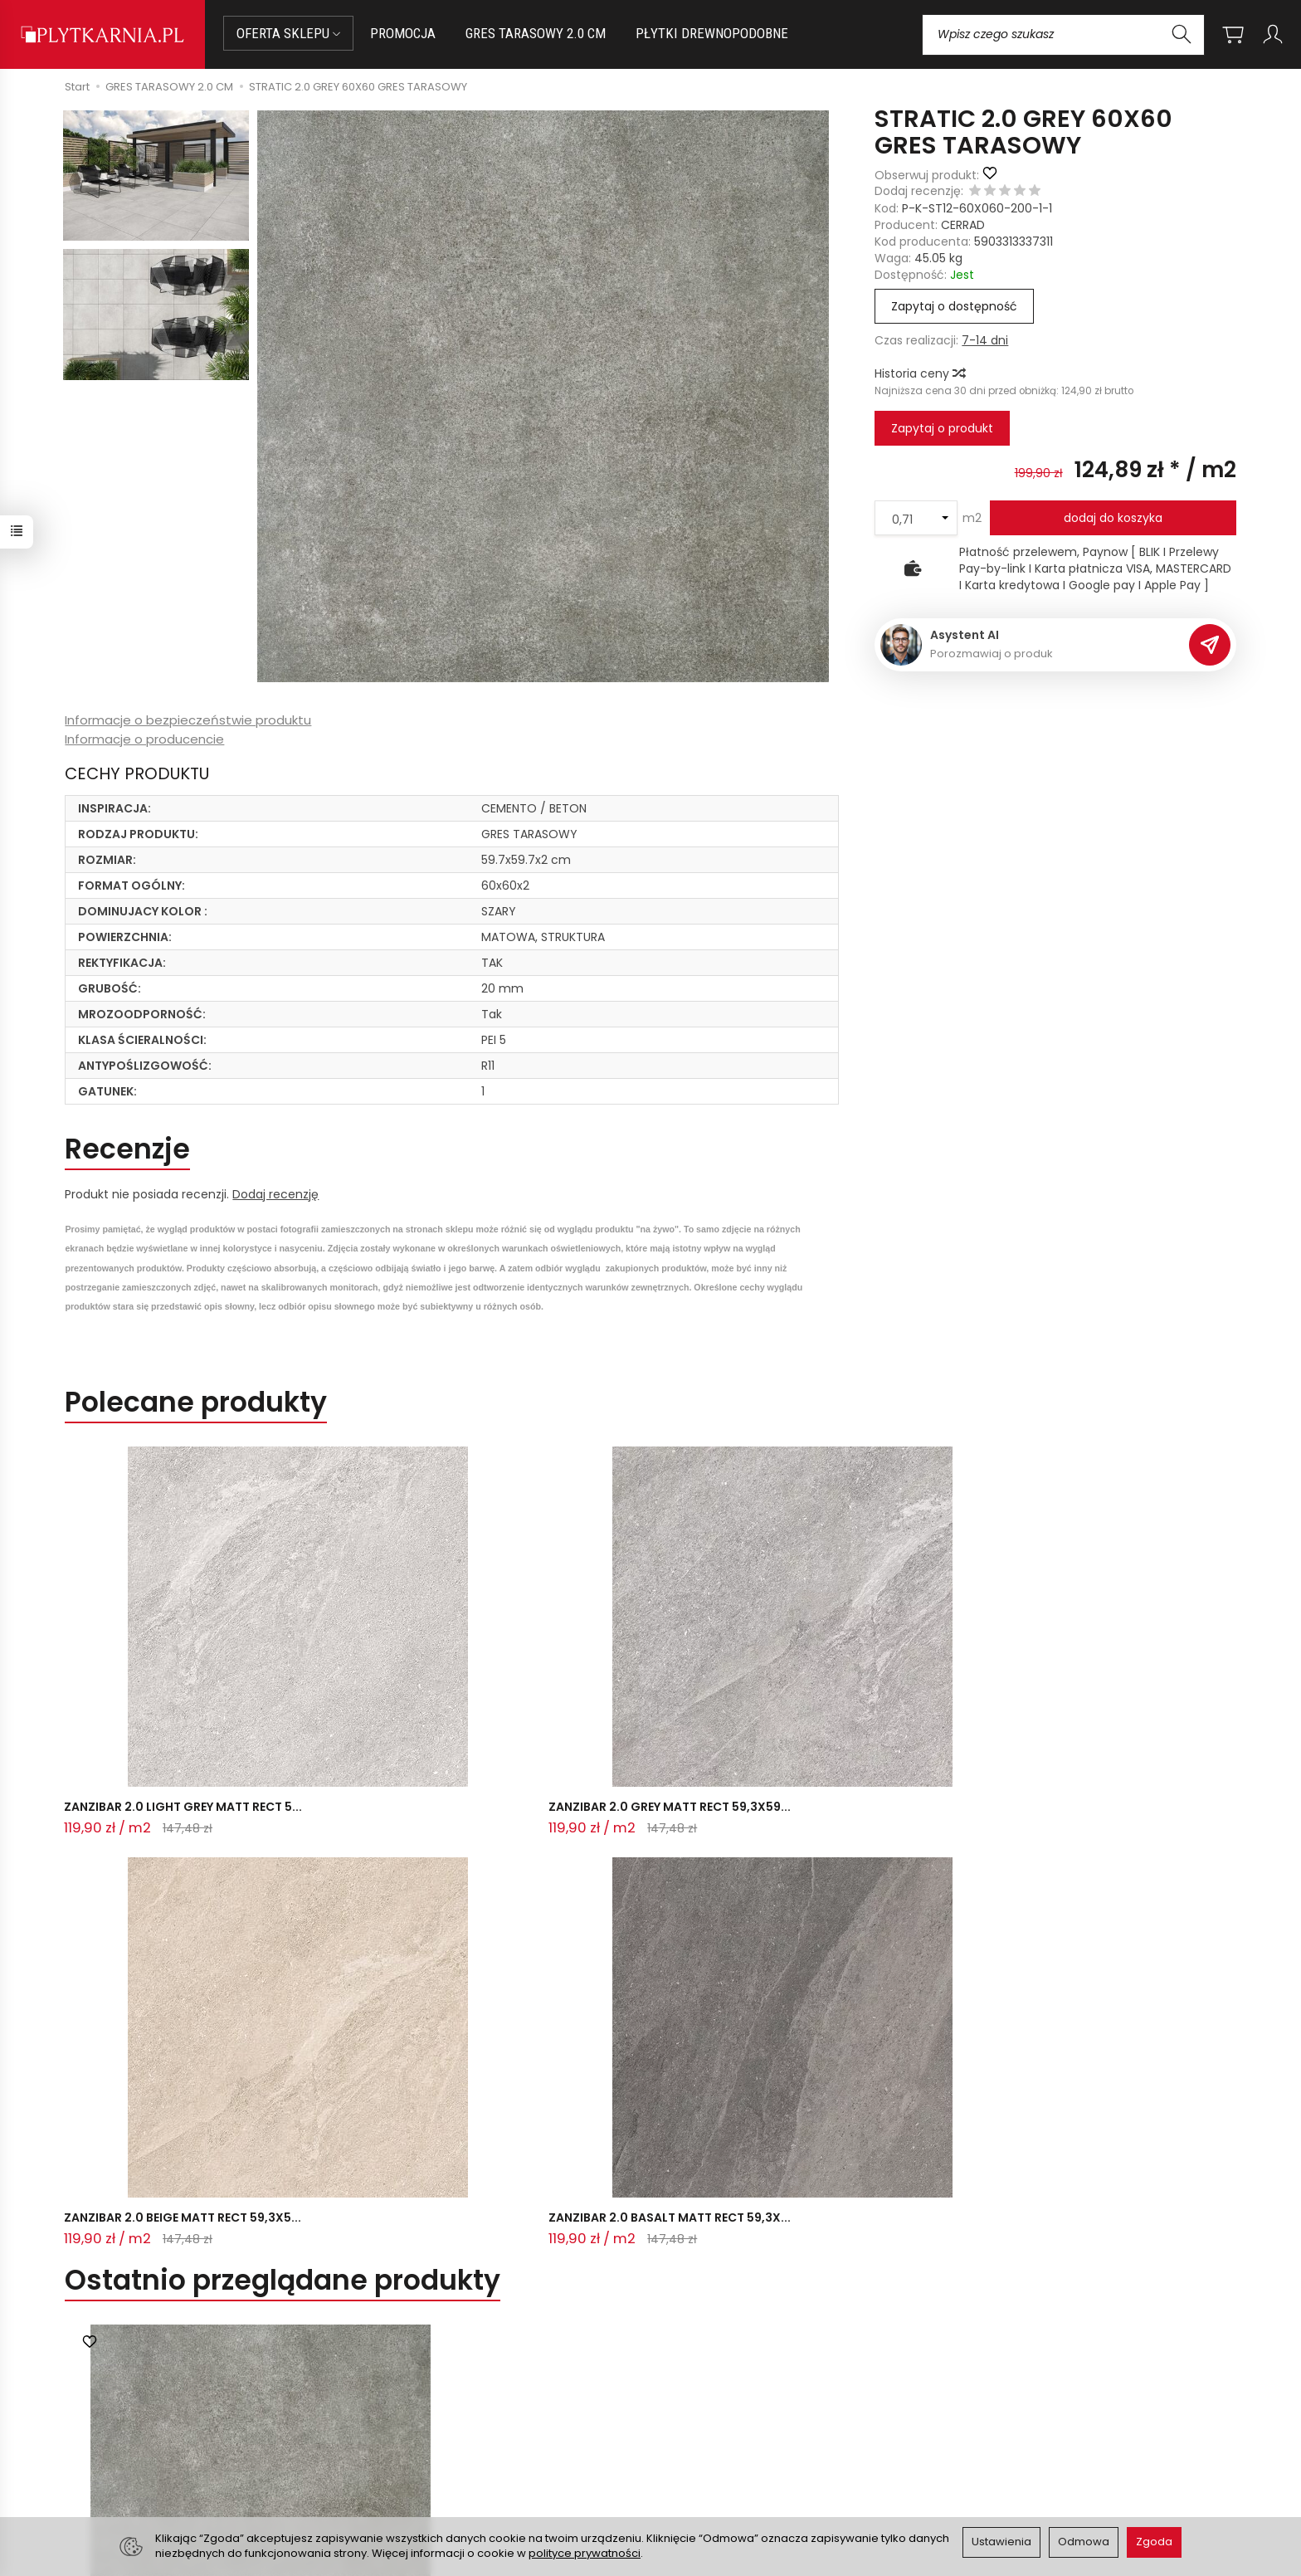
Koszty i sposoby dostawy (460, 2455)
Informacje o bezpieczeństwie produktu (188, 720)
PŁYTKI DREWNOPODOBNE (712, 33)
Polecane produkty (196, 1402)
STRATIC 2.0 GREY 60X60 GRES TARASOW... (260, 2172)
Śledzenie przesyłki (168, 2472)
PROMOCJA (403, 33)
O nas (677, 2394)
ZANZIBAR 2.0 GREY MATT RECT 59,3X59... (393, 1695)
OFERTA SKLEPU (288, 33)
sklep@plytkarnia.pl (178, 2413)
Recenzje (127, 1148)
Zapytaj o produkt (942, 428)
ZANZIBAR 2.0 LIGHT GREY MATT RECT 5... (174, 1695)
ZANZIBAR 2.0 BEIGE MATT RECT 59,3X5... (632, 1695)
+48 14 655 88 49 (172, 2433)
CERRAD (963, 225)
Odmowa (1083, 2541)
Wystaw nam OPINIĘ (717, 2455)
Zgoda (1154, 2541)
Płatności (414, 2415)
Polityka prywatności (719, 2435)
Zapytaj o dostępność (954, 306)
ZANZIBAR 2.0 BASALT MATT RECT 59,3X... (877, 1695)
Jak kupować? (428, 2394)
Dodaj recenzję (275, 1194)
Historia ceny (919, 373)
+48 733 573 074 (171, 2452)
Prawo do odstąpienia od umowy (482, 2435)
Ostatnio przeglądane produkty (282, 1765)
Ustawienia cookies (442, 2476)
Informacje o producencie (144, 739)
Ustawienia (1001, 2541)
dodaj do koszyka (1113, 518)
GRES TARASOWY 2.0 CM (535, 33)
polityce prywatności (585, 2553)
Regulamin (691, 2415)
